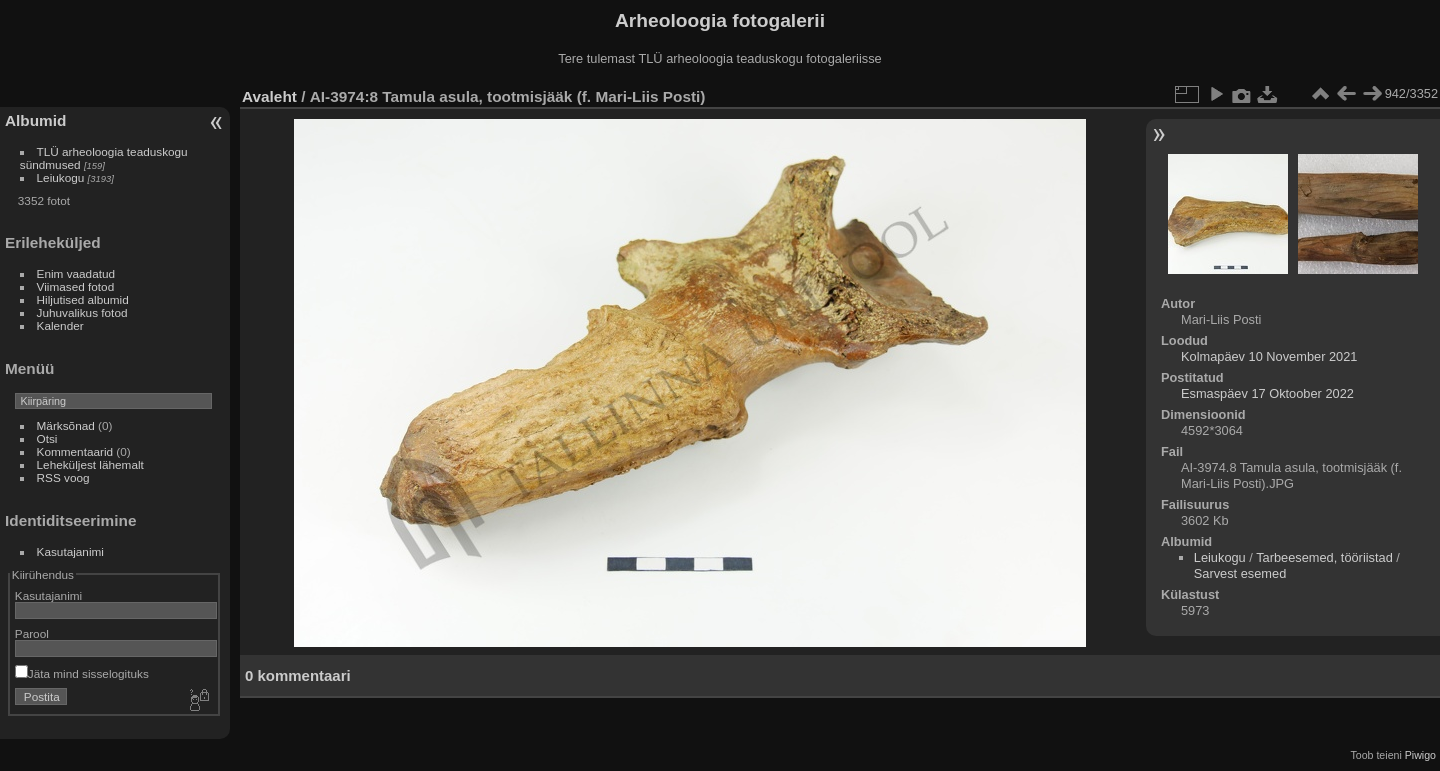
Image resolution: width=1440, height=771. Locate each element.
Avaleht (269, 96)
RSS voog (63, 477)
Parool (32, 633)
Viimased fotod (76, 286)
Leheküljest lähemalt (90, 464)
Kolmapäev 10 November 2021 (1269, 356)
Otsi (47, 438)
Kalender (60, 325)
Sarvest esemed (1240, 573)
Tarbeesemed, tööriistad (1324, 557)
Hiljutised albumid (83, 299)
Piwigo (1420, 755)
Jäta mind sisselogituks (82, 673)
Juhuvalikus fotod (82, 312)
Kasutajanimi (70, 551)
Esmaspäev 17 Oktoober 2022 (1267, 393)
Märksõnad (66, 425)
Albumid (35, 120)
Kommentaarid (75, 451)
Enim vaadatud (76, 273)
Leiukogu (61, 177)
